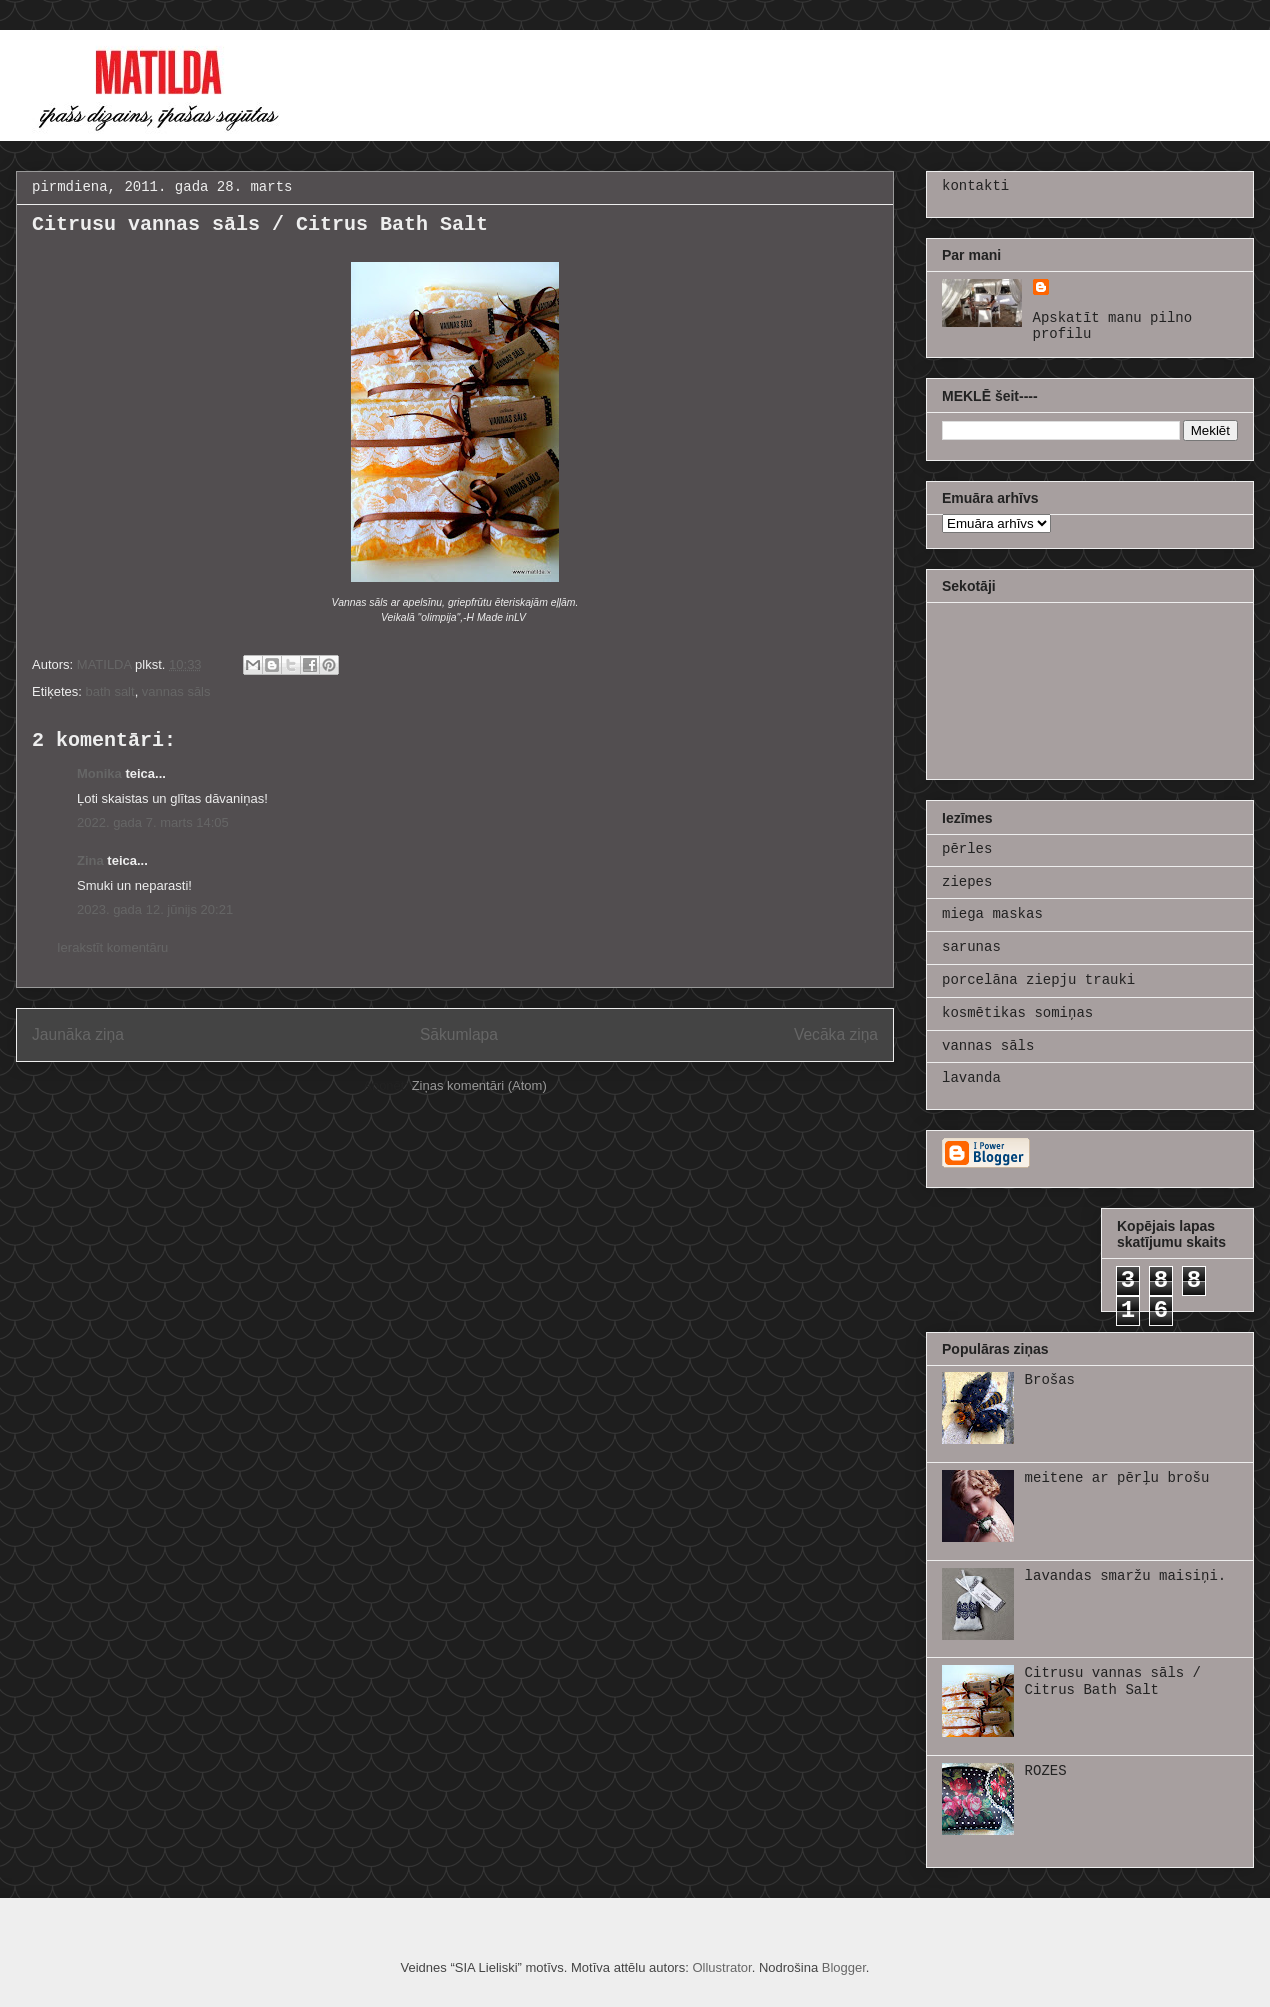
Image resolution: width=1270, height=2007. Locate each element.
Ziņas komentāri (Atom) (479, 1085)
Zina (90, 860)
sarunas (971, 947)
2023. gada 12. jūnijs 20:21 (155, 909)
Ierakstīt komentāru (112, 947)
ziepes (967, 882)
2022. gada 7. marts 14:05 (153, 822)
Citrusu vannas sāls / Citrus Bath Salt (1113, 1681)
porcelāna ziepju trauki (1038, 980)
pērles (967, 849)
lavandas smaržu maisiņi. (1126, 1576)
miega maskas (992, 914)
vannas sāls (176, 691)
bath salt (109, 691)
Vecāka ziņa (836, 1034)
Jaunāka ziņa (78, 1034)
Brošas (1050, 1380)
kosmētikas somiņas (1017, 1013)
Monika (99, 773)
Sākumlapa (459, 1034)
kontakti (975, 186)
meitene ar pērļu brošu (1117, 1478)
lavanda (971, 1078)
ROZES (1046, 1771)
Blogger (844, 1967)
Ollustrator (721, 1967)
